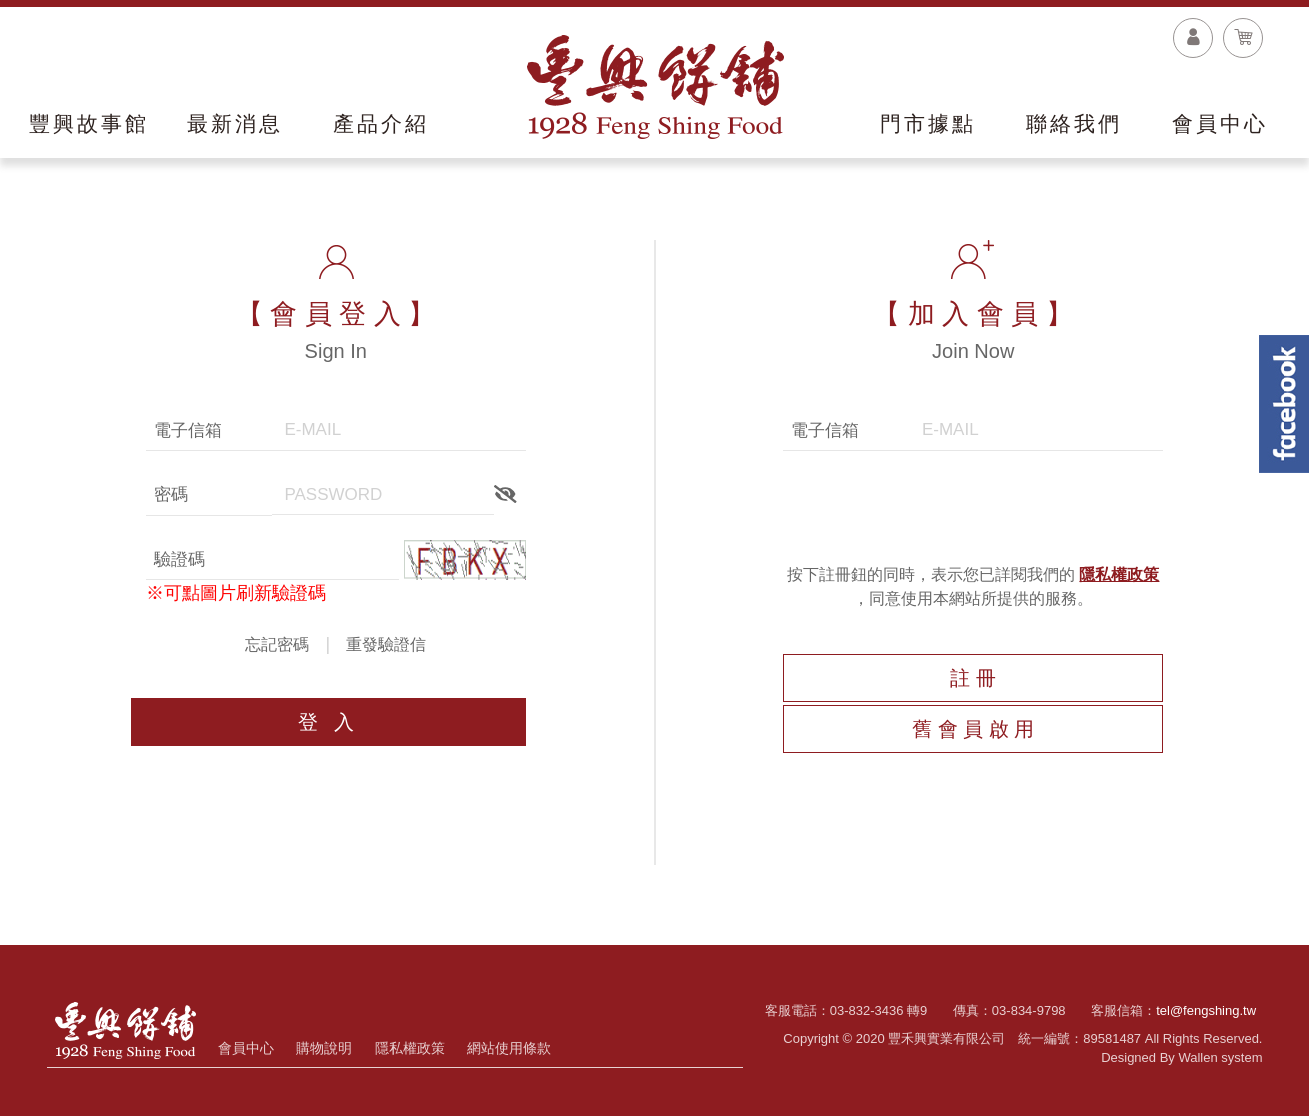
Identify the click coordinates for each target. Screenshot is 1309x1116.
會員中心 (246, 1048)
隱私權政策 (1119, 574)
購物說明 (324, 1048)
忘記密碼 (277, 644)
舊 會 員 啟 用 (973, 729)
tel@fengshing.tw (1206, 1010)
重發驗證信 (386, 644)
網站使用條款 (509, 1048)
